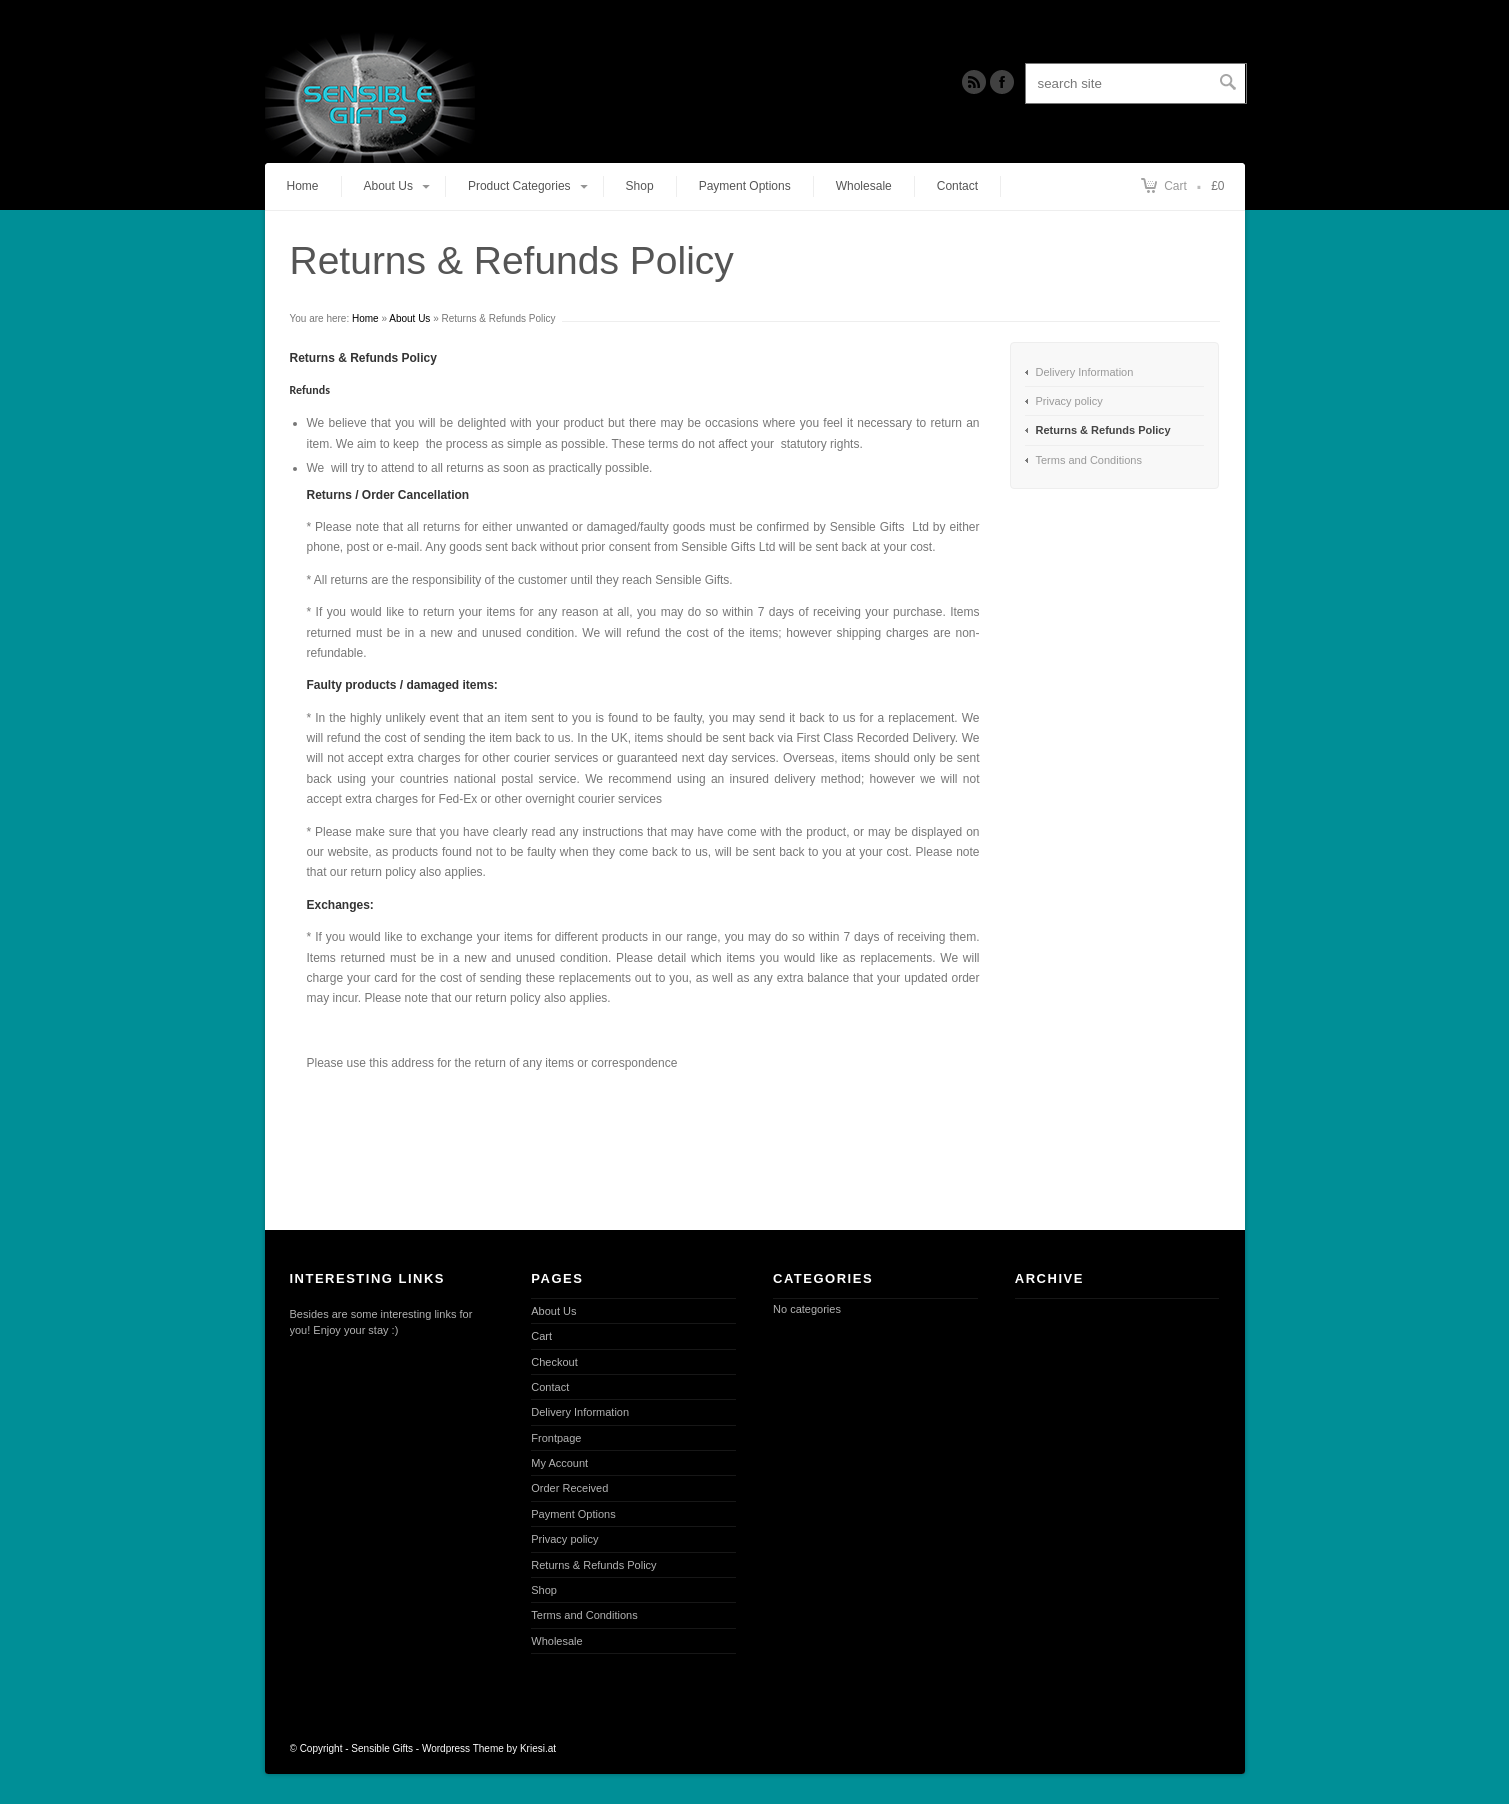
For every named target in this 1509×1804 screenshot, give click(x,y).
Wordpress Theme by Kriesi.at (489, 1748)
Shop (640, 186)
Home (303, 186)
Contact (957, 186)
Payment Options (745, 186)
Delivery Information (1085, 372)
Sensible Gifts (382, 1748)
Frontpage (556, 1438)
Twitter (1002, 82)
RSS (974, 82)
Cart (1175, 186)
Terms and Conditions (1089, 460)
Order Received (569, 1488)
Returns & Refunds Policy (1103, 430)
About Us (409, 318)
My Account (559, 1463)
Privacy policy (1069, 401)
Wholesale (864, 186)
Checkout (554, 1362)
